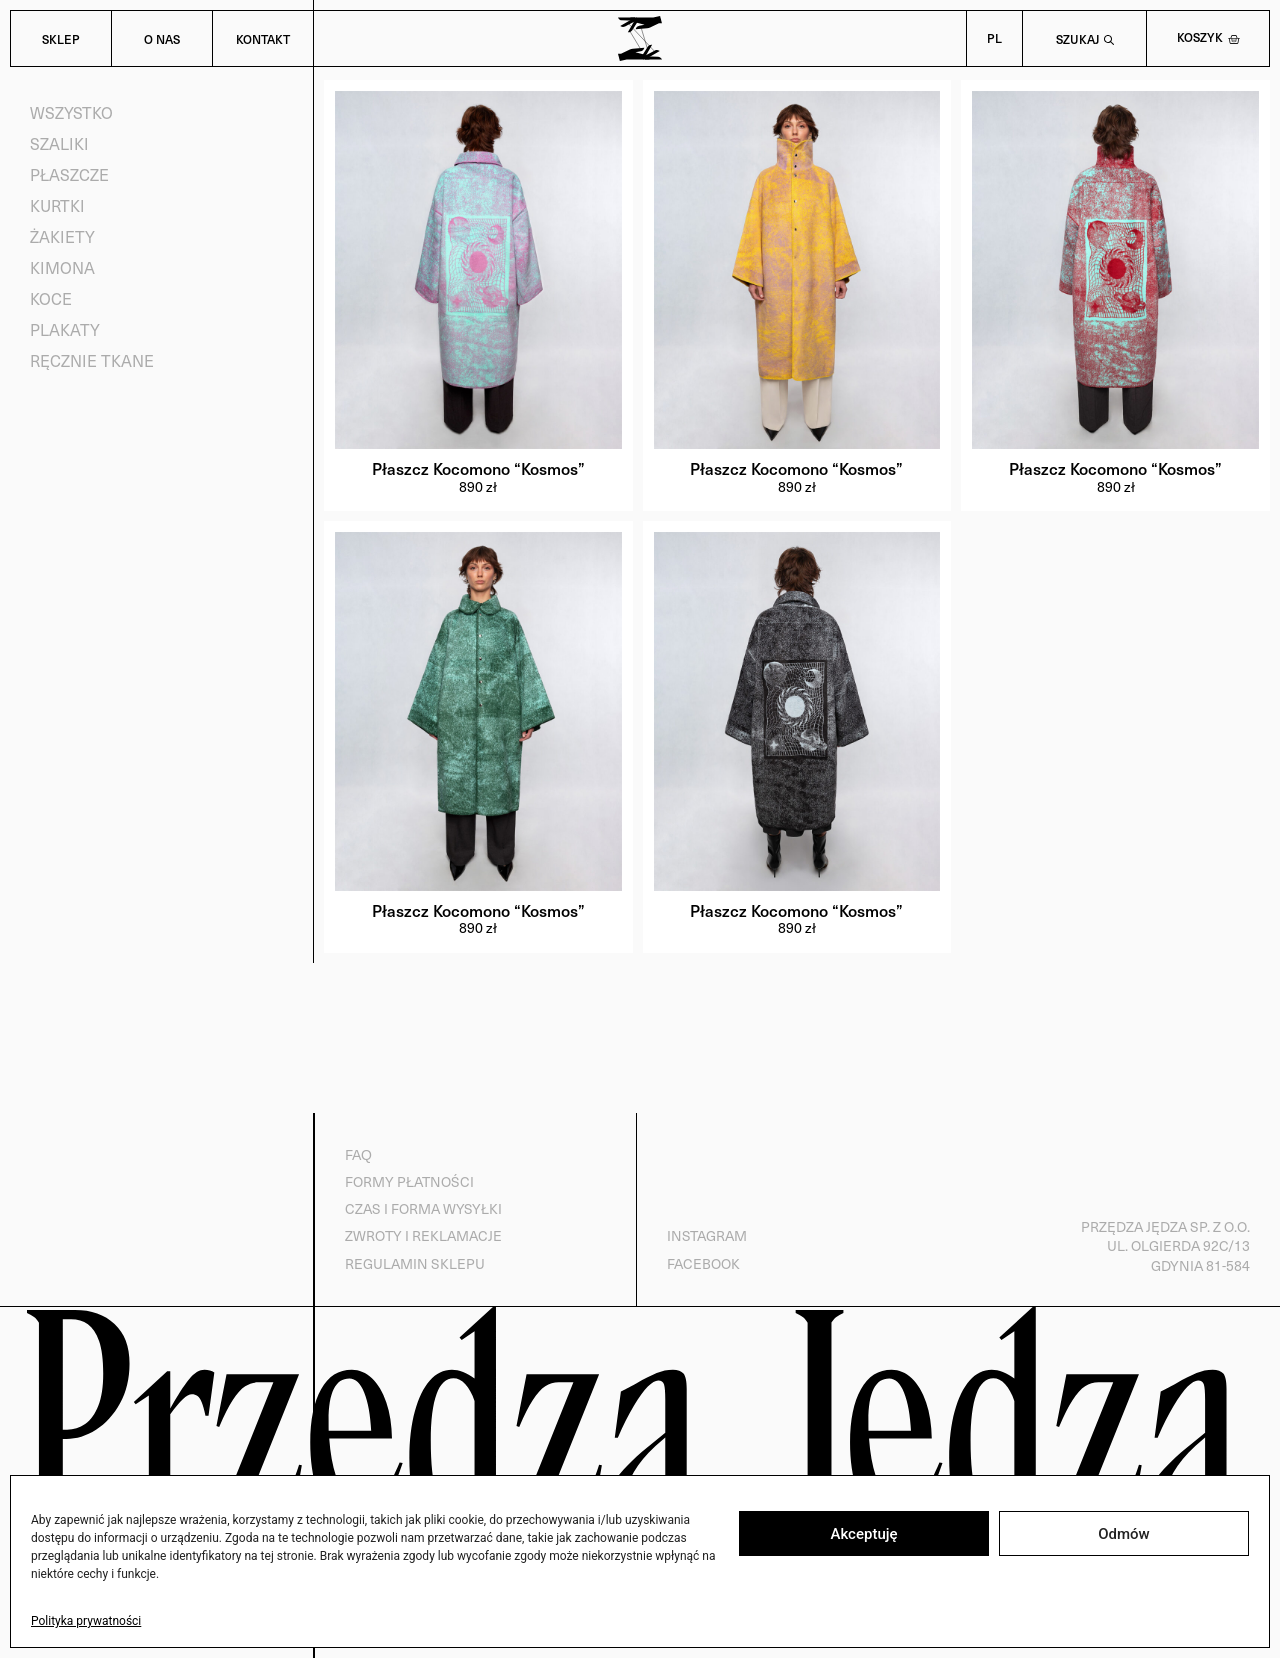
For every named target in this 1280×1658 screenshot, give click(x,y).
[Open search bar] (1084, 38)
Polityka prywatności (86, 1621)
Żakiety (62, 236)
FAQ (357, 1154)
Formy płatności (408, 1181)
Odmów (1124, 1534)
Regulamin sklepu (414, 1263)
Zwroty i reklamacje (422, 1236)
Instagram (706, 1236)
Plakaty (65, 329)
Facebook (702, 1263)
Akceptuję (863, 1534)
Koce (51, 298)
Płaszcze (69, 174)
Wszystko (71, 112)
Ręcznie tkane (92, 360)
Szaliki (59, 143)
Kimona (62, 267)
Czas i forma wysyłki (422, 1209)
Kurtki (57, 205)
